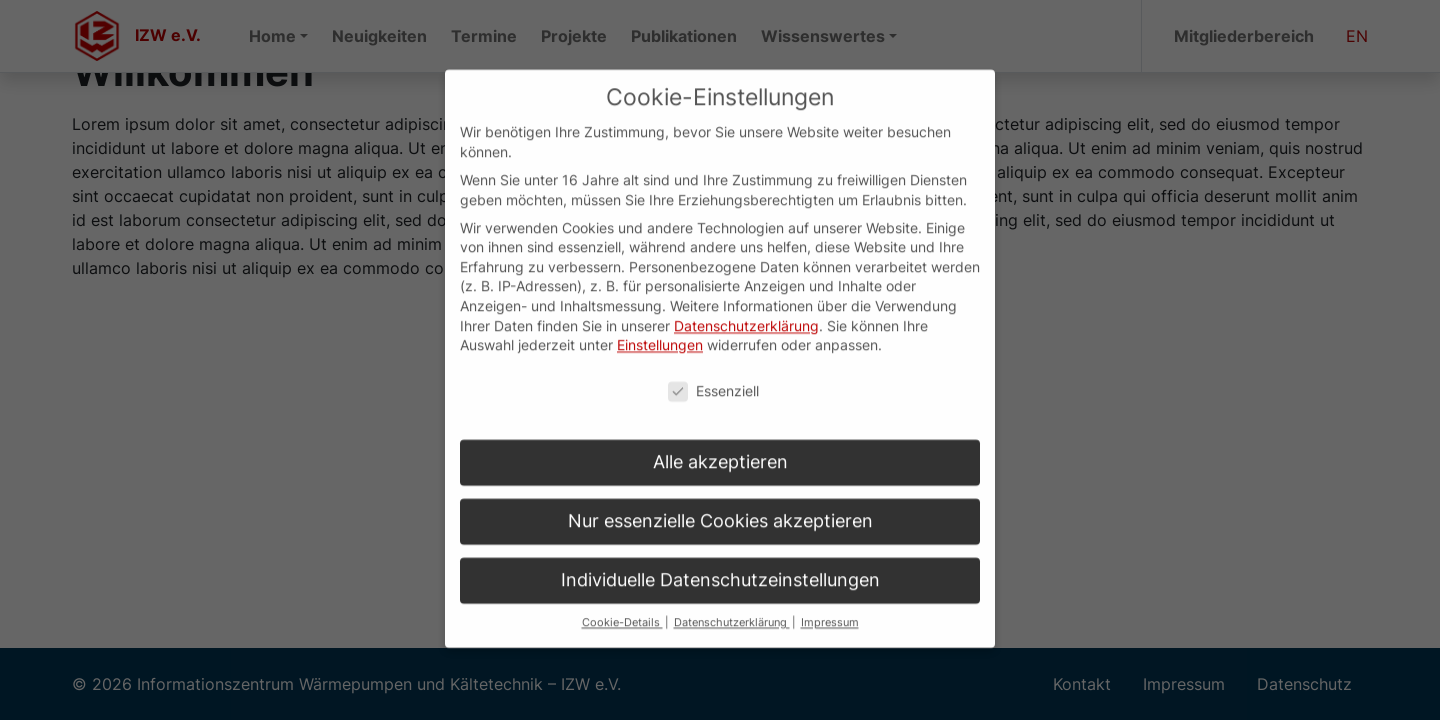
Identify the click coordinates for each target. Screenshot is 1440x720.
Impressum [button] (830, 601)
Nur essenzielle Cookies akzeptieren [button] (720, 499)
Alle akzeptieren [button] (720, 440)
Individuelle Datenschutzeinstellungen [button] (720, 558)
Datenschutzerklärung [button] (732, 601)
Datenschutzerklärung (746, 304)
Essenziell (713, 369)
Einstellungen (660, 323)
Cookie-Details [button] (622, 601)
